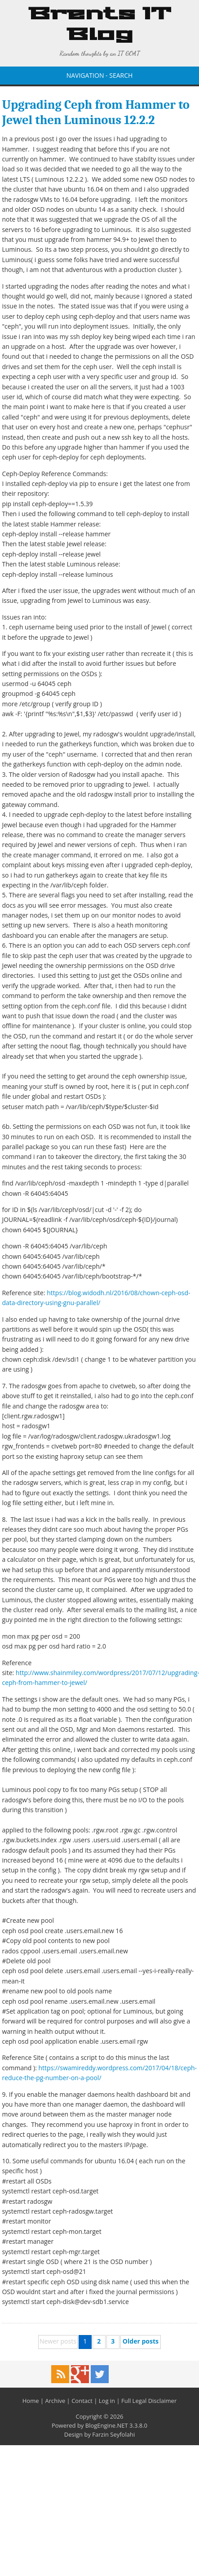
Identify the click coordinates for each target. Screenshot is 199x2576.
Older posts (141, 2341)
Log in (107, 2401)
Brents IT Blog (99, 25)
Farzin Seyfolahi (113, 2434)
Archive (55, 2401)
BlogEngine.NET (106, 2425)
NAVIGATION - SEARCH (99, 75)
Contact (82, 2401)
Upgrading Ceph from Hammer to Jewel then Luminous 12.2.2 (95, 112)
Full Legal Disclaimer (149, 2401)
